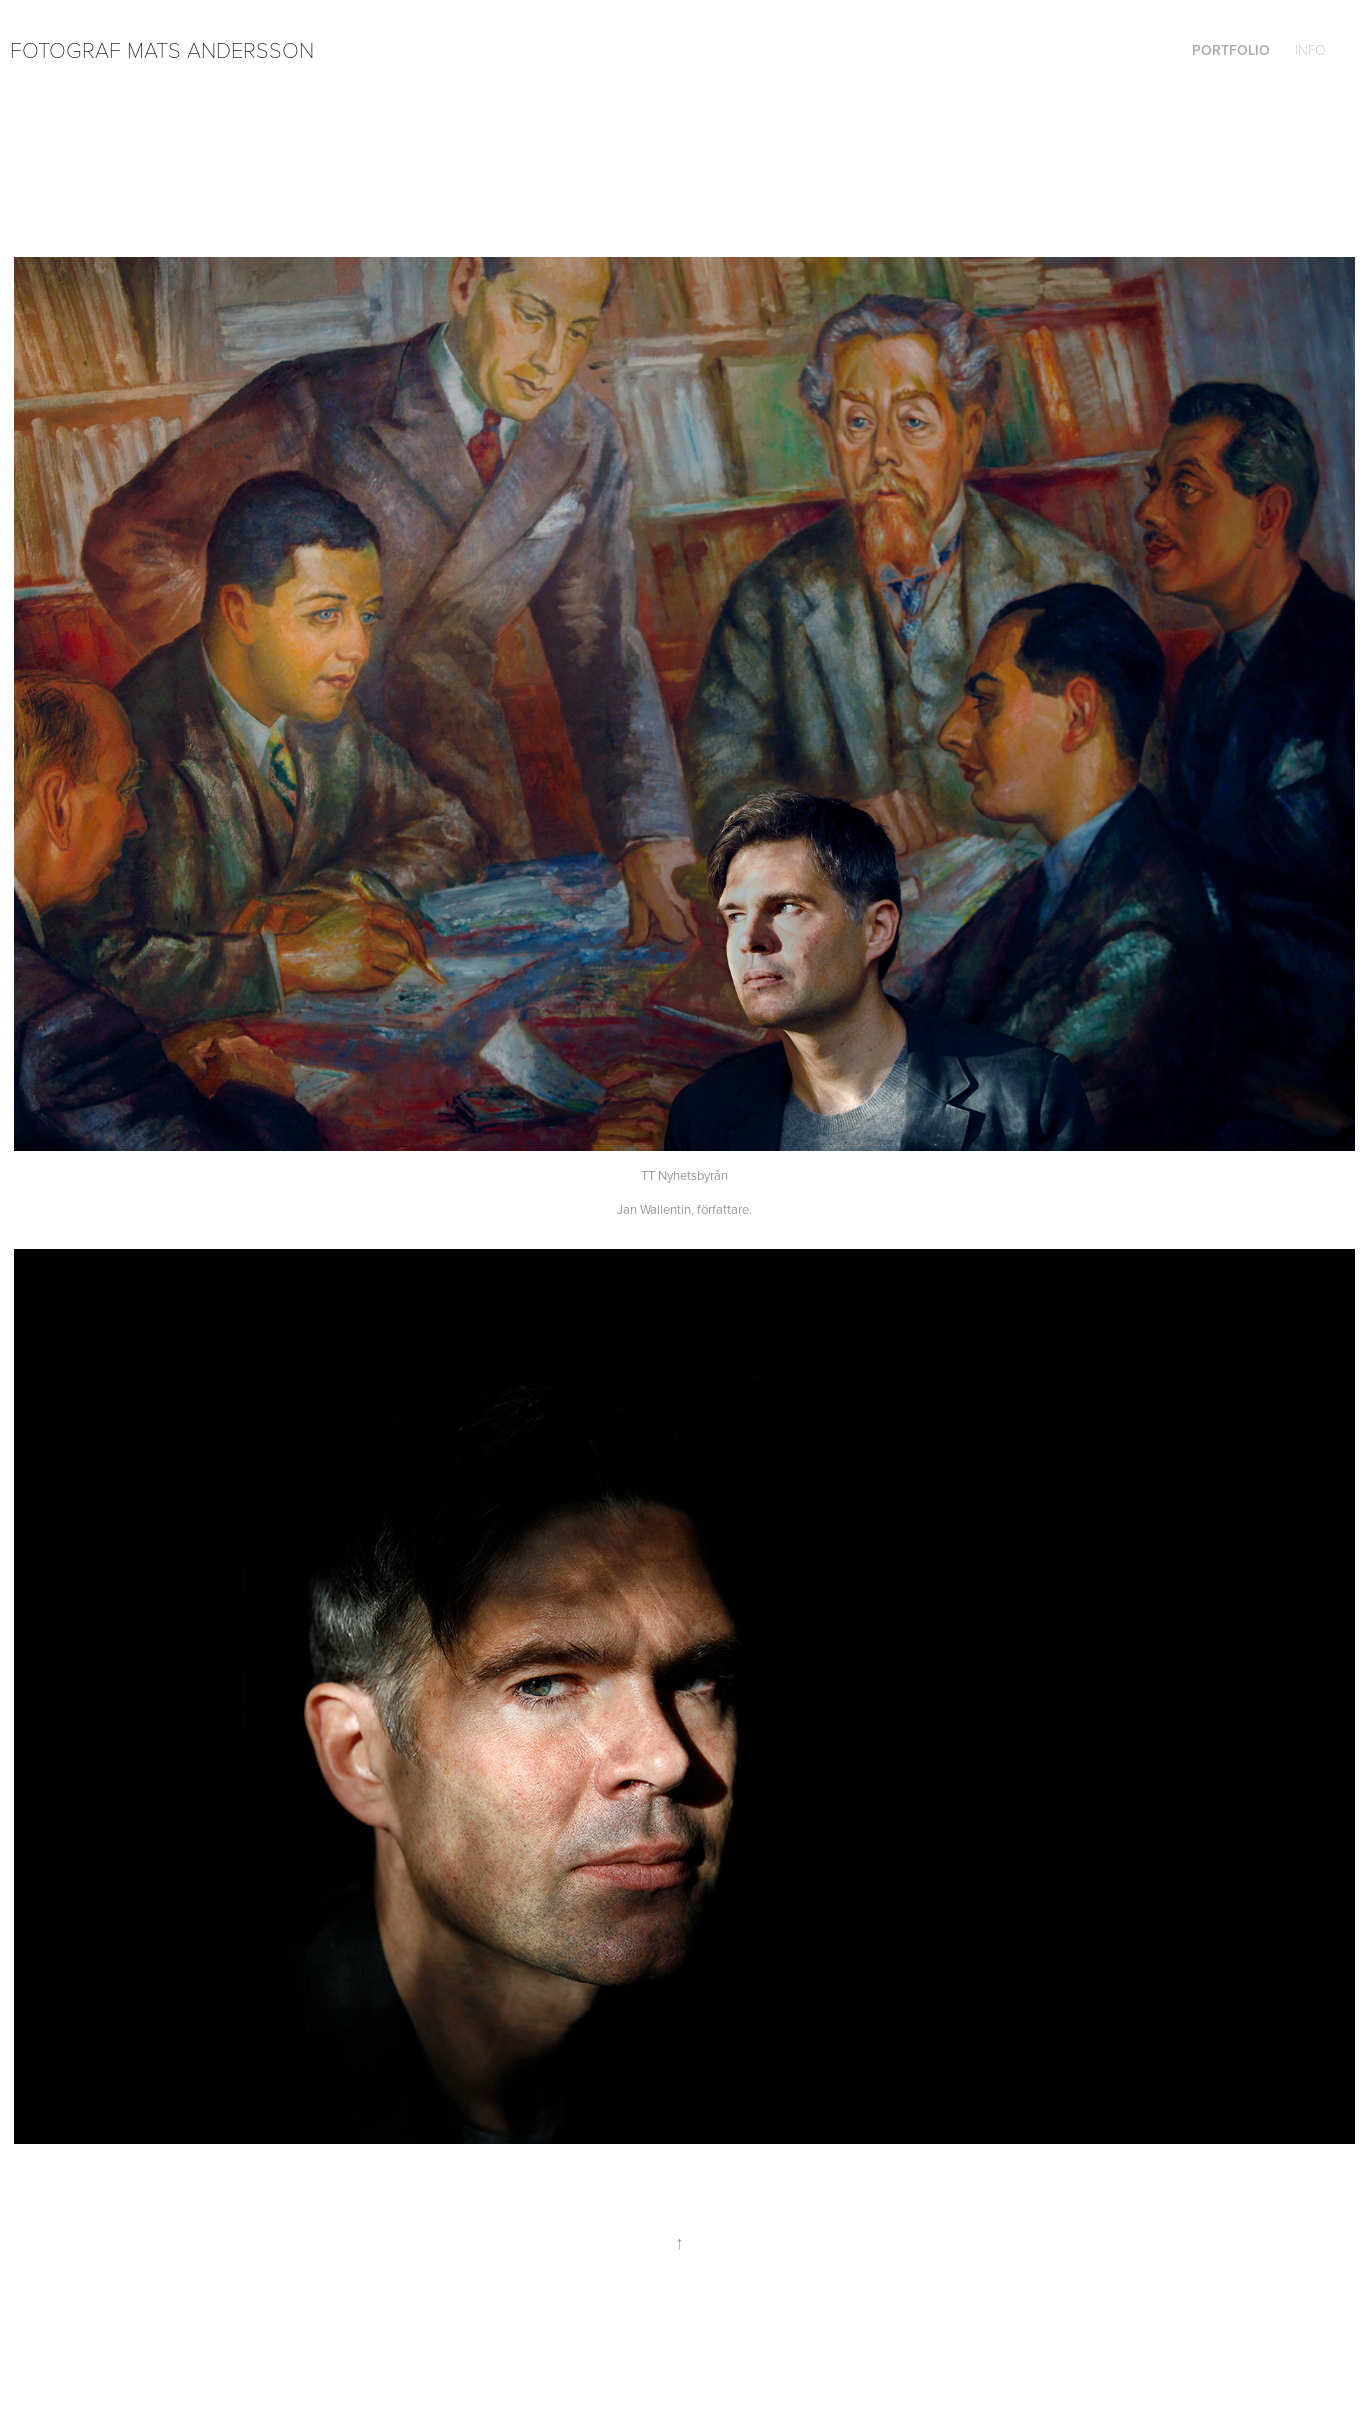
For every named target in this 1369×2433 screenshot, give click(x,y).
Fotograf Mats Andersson (162, 49)
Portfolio (1231, 50)
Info (1310, 49)
